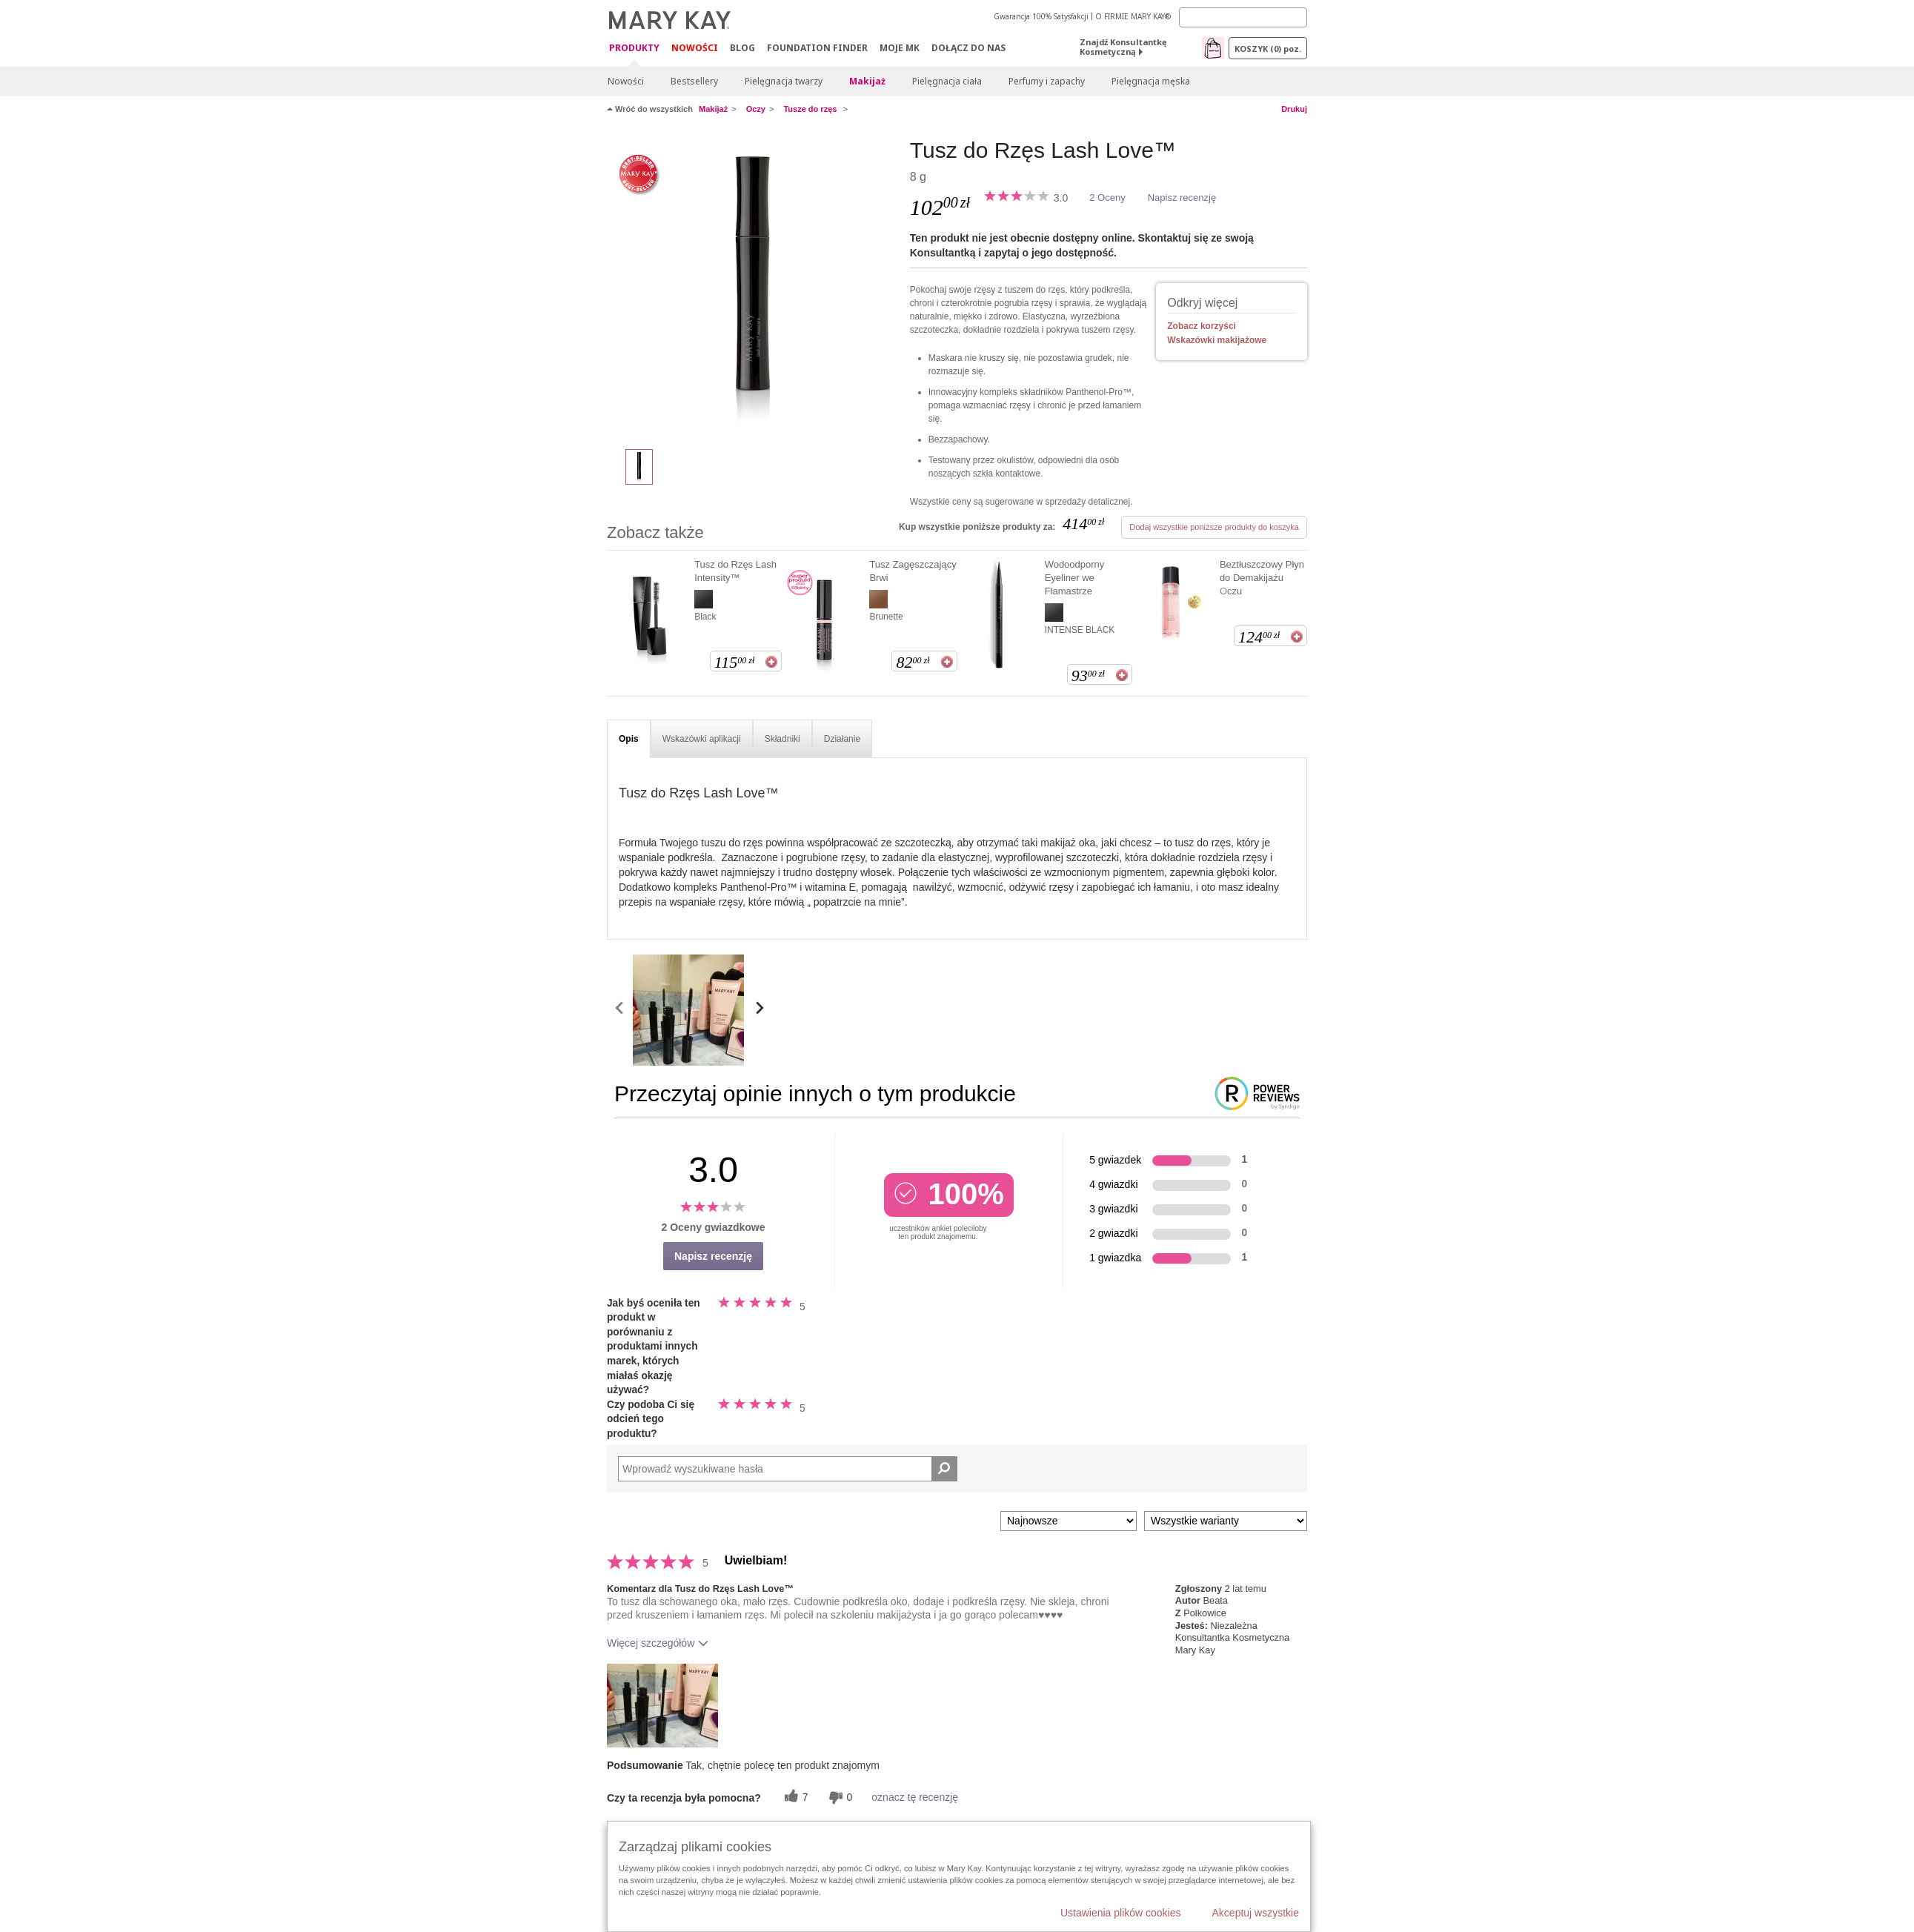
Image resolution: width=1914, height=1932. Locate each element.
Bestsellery (694, 81)
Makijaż (867, 81)
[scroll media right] (759, 1010)
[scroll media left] (620, 1010)
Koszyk (1268, 48)
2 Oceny (1107, 197)
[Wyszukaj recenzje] (944, 1468)
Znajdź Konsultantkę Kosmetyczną (1123, 46)
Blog (742, 48)
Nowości (694, 48)
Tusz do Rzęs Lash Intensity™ (735, 571)
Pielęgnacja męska (1150, 81)
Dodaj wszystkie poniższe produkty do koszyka (1214, 526)
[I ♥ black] (753, 286)
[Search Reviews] (787, 1468)
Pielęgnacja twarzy (784, 81)
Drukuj (1294, 108)
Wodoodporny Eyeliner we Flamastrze (1075, 578)
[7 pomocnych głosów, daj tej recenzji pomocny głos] (794, 1797)
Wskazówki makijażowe (1216, 340)
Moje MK (900, 48)
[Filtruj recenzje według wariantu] (1225, 1521)
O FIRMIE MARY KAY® (1133, 16)
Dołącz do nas (968, 48)
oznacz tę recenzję (914, 1797)
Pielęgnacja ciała (947, 81)
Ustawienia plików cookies (1120, 1913)
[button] (662, 1705)
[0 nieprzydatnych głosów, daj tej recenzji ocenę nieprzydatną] (839, 1797)
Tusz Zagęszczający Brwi (912, 571)
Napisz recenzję (1182, 197)
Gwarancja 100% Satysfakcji (1041, 16)
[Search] (1243, 17)
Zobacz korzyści (1201, 326)
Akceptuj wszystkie (1255, 1913)
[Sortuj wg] (1068, 1521)
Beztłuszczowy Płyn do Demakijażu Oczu (1262, 578)
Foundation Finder (817, 48)
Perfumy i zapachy (1046, 81)
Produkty (634, 48)
